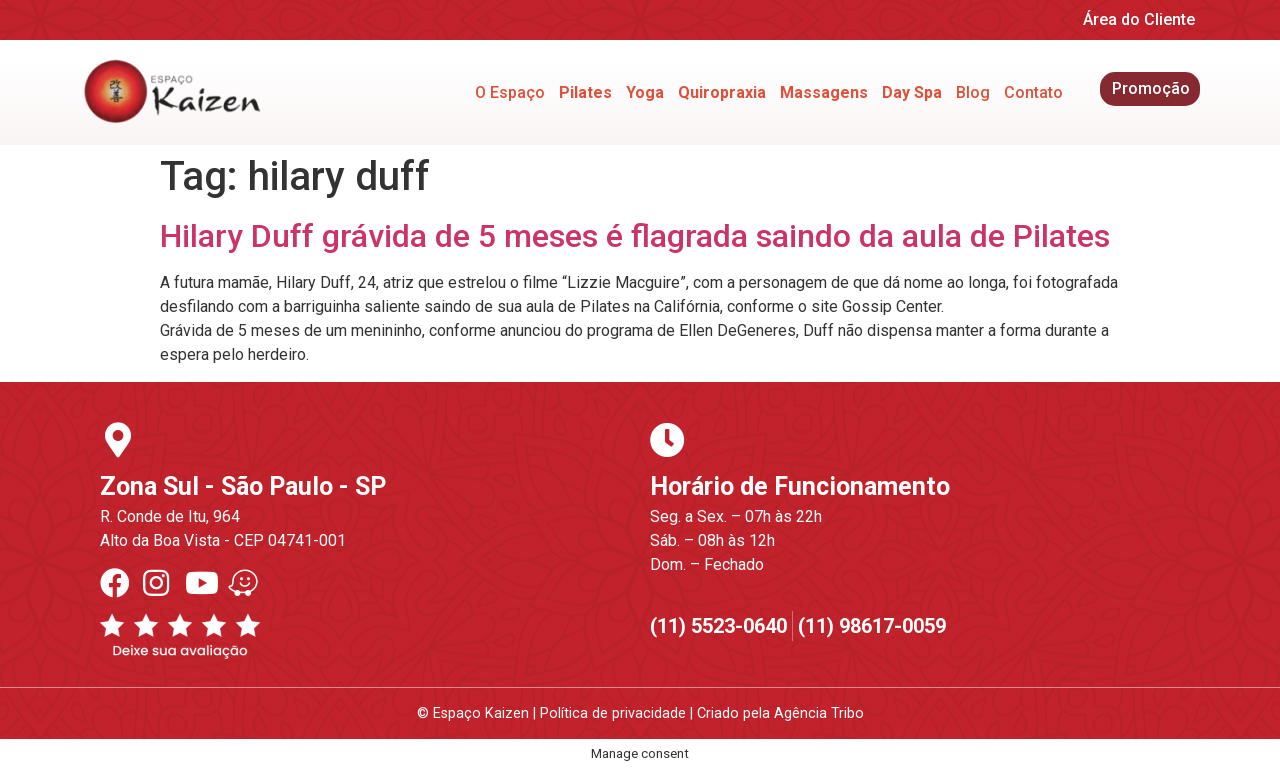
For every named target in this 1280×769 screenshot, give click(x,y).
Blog (973, 92)
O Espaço (510, 92)
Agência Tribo (819, 713)
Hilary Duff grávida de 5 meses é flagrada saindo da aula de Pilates (635, 236)
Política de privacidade (613, 713)
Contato (1033, 92)
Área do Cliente (1139, 19)
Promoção (1151, 88)
